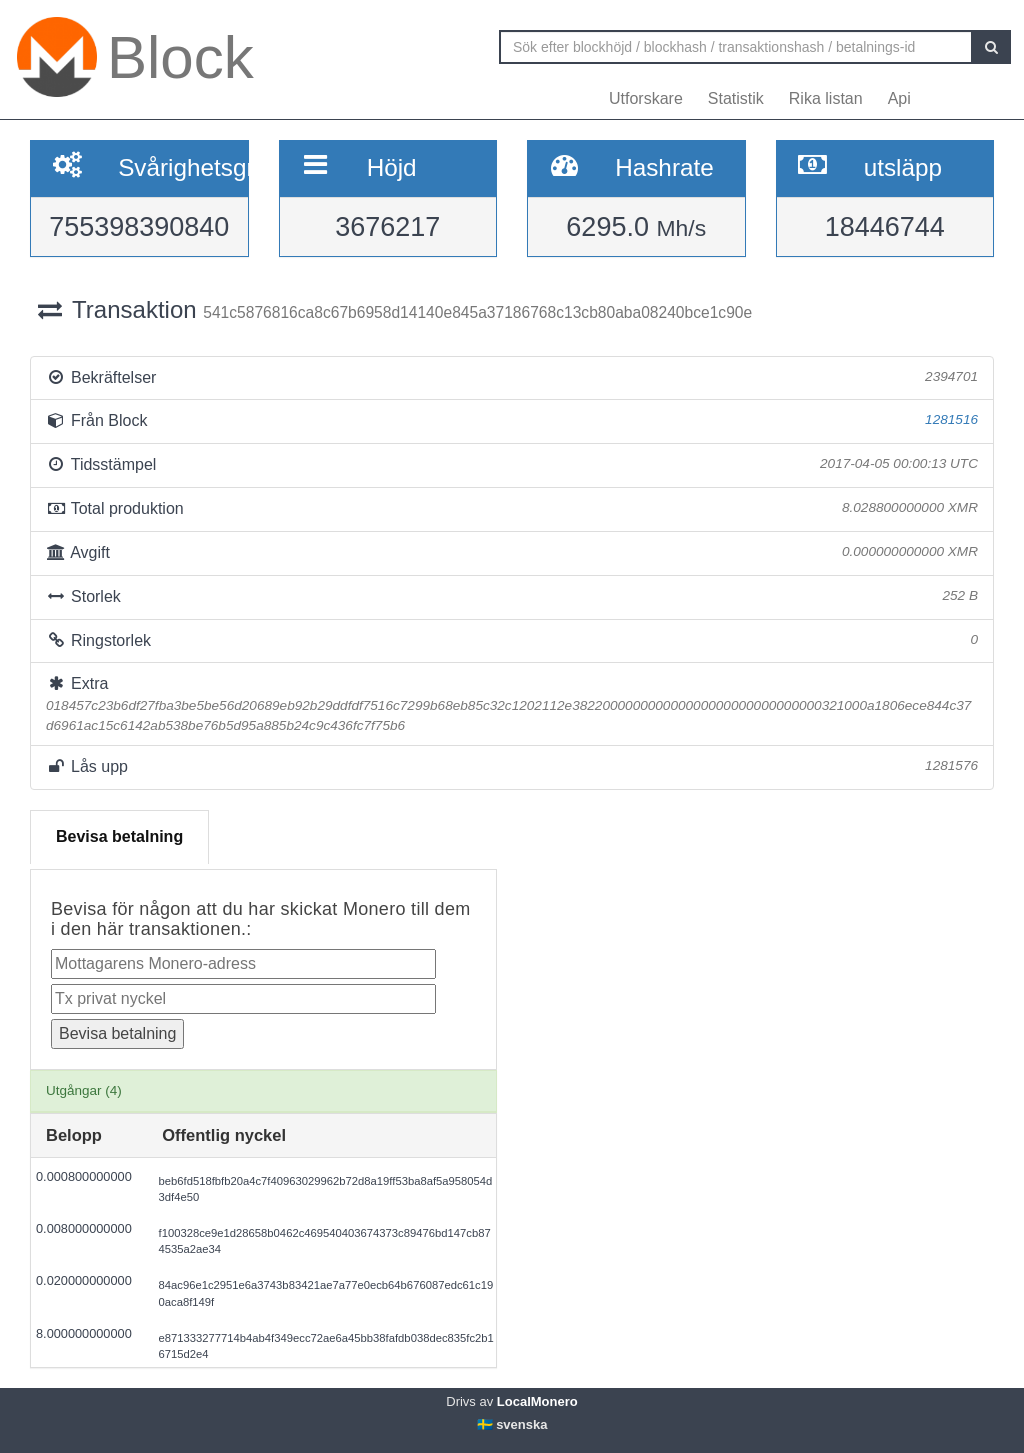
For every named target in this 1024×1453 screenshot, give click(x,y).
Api (899, 98)
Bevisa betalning (119, 836)
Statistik (736, 98)
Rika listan (826, 98)
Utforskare (646, 98)
